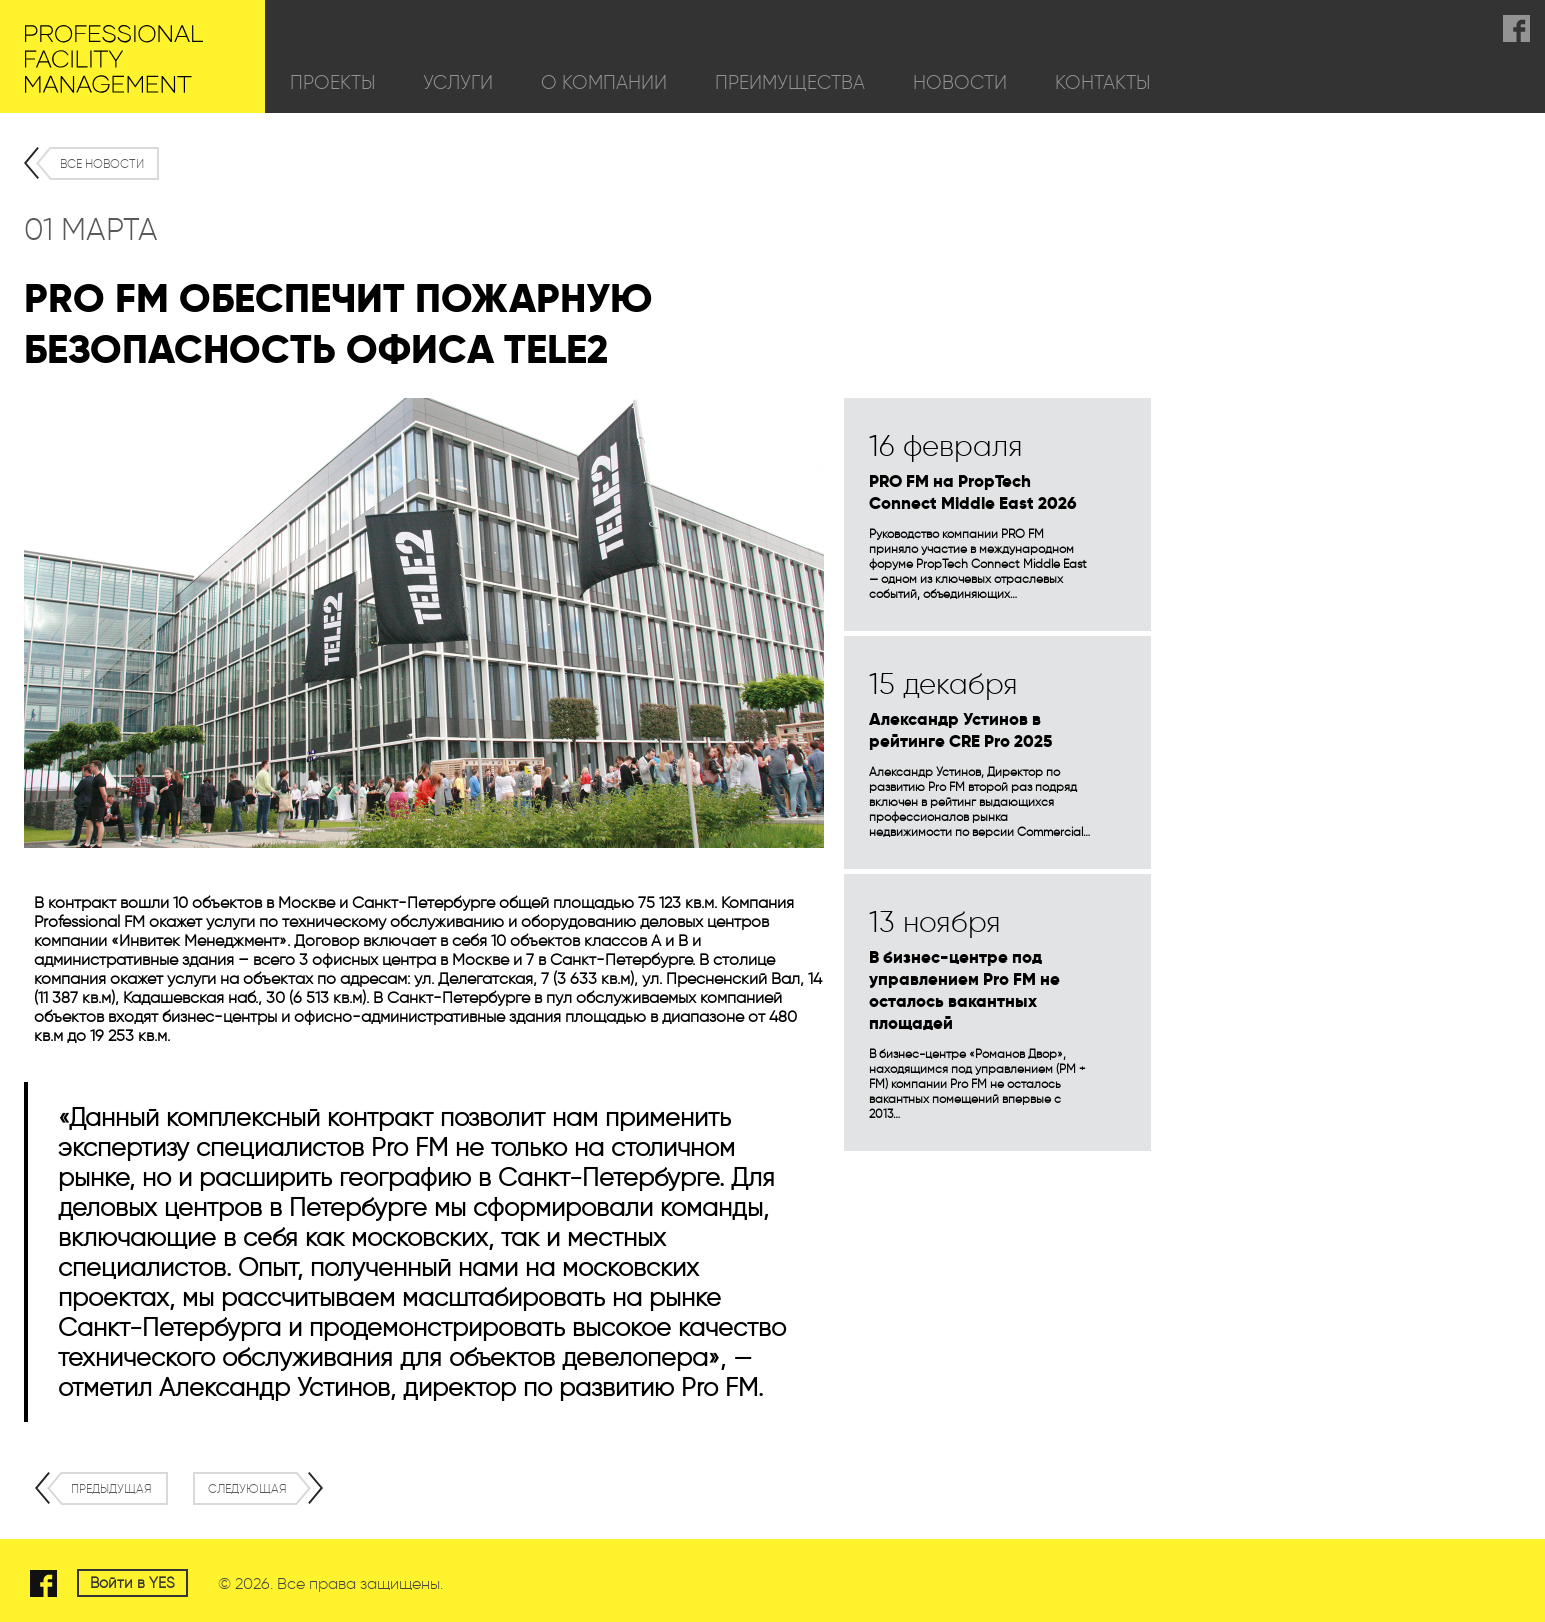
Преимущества (790, 82)
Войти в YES (132, 1583)
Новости (960, 82)
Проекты (332, 82)
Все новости (102, 163)
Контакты (1102, 82)
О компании (604, 82)
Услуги (458, 82)
